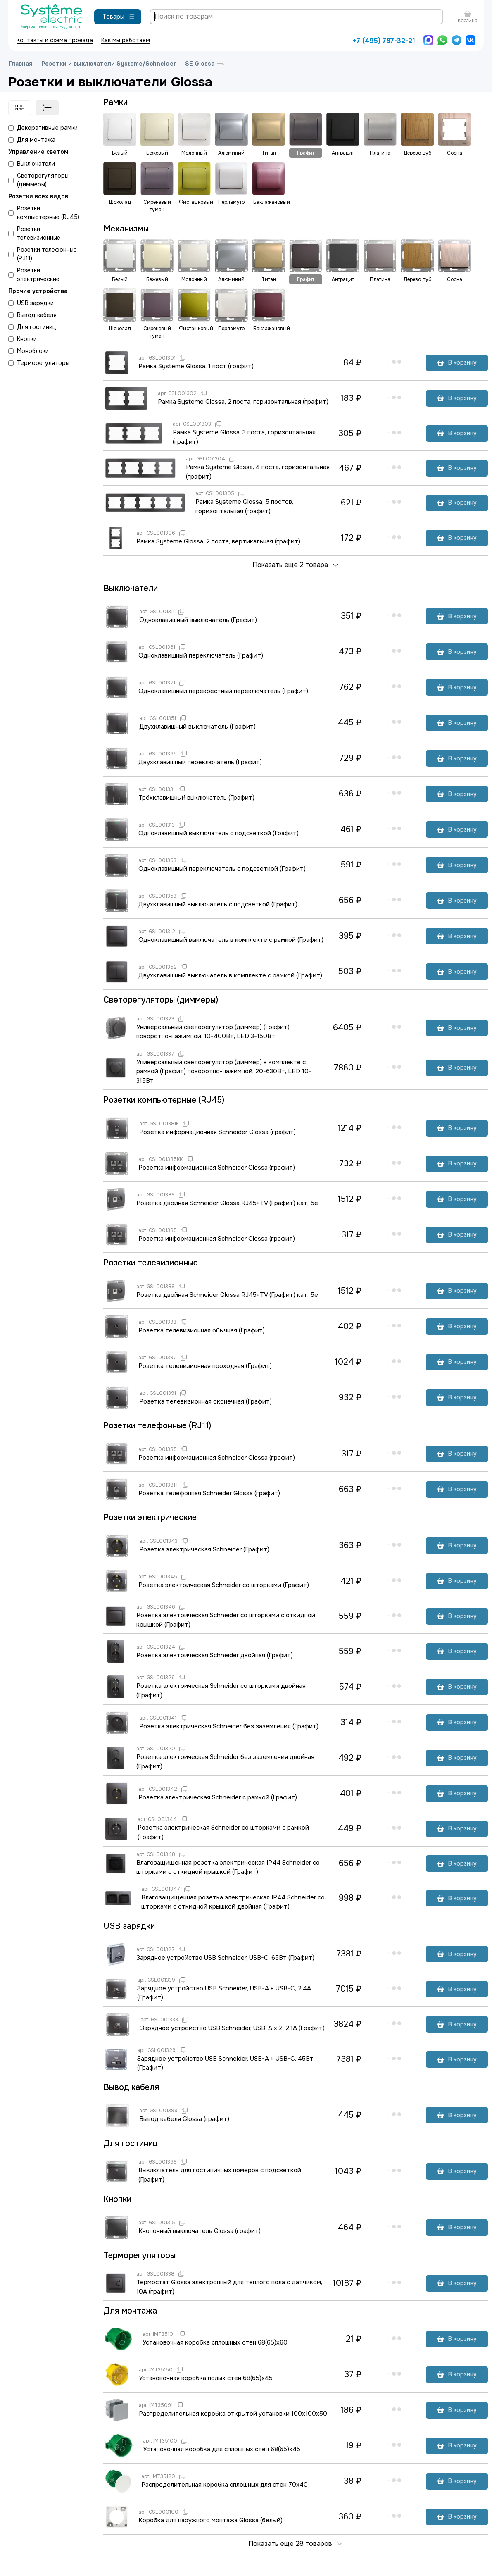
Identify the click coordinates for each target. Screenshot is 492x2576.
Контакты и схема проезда (55, 40)
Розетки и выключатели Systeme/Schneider (108, 63)
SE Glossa (200, 63)
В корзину (457, 362)
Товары (118, 16)
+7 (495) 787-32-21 (384, 40)
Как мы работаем (125, 40)
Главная (20, 63)
